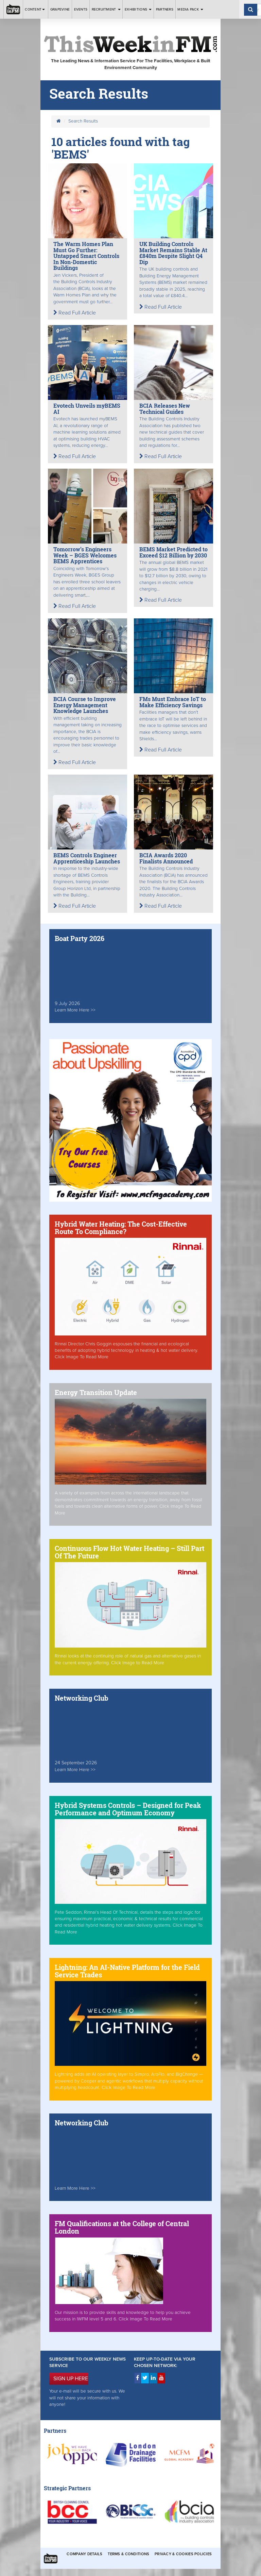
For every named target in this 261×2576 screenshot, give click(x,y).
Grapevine (60, 9)
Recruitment (106, 9)
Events (81, 9)
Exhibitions (138, 9)
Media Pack (190, 9)
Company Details (84, 2554)
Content (35, 9)
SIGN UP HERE (70, 2378)
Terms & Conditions (128, 2554)
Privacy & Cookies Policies (183, 2554)
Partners (164, 9)
